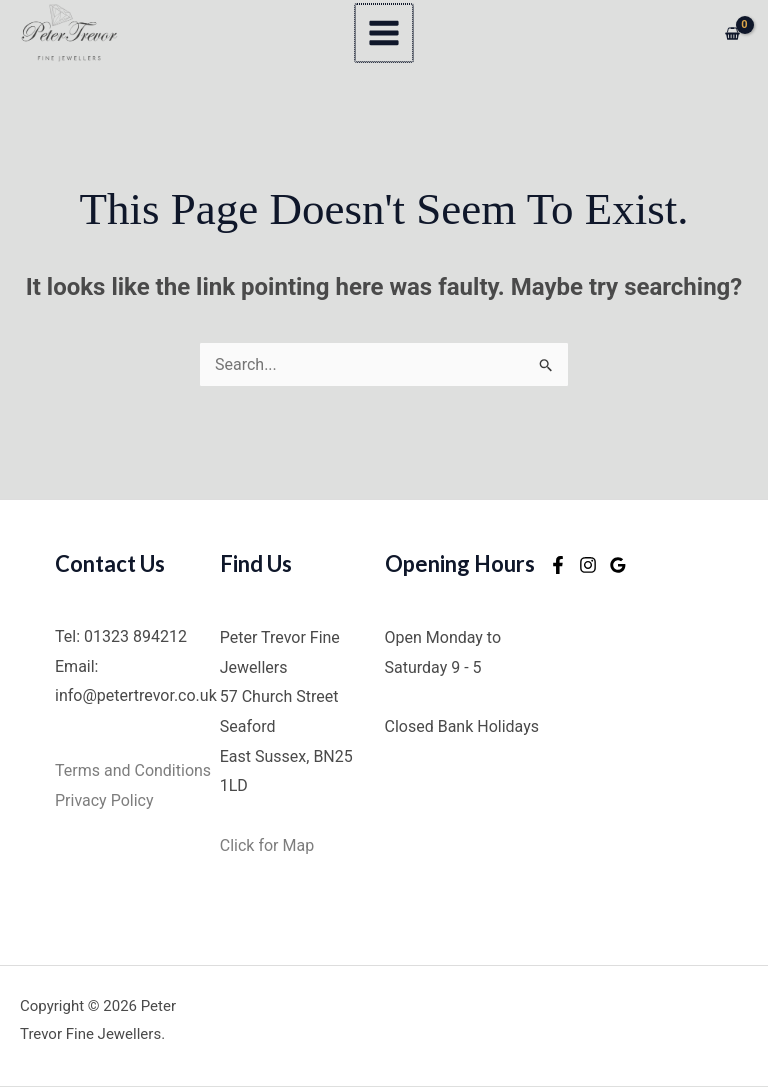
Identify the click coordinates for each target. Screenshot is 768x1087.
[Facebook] (558, 566)
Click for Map (267, 845)
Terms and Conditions (135, 770)
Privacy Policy (106, 800)
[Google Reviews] (618, 566)
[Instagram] (588, 566)
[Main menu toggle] (384, 33)
